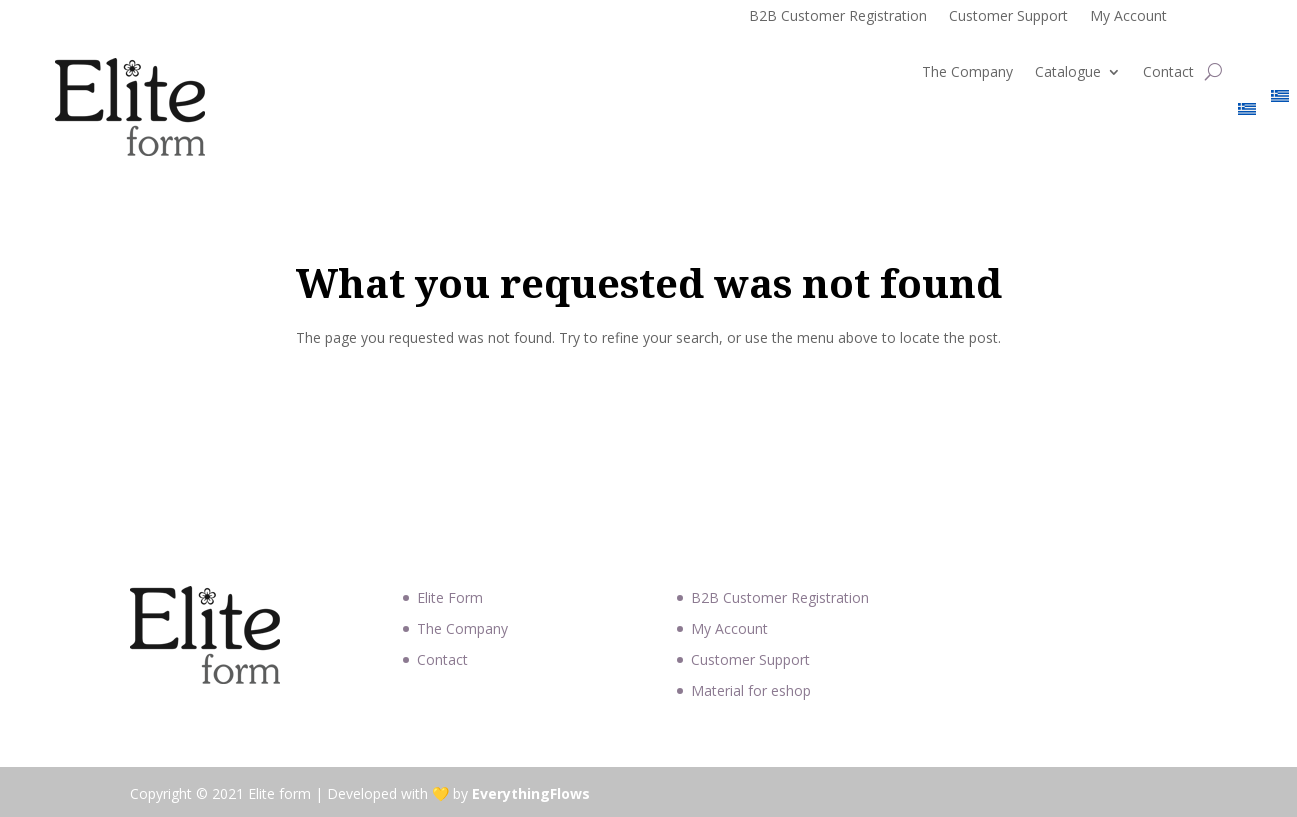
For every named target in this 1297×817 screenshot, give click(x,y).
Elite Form (450, 597)
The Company (967, 73)
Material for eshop (751, 690)
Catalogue (1068, 73)
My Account (1128, 17)
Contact (1168, 73)
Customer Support (1008, 17)
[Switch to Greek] (1247, 113)
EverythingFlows (531, 793)
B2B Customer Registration (838, 17)
